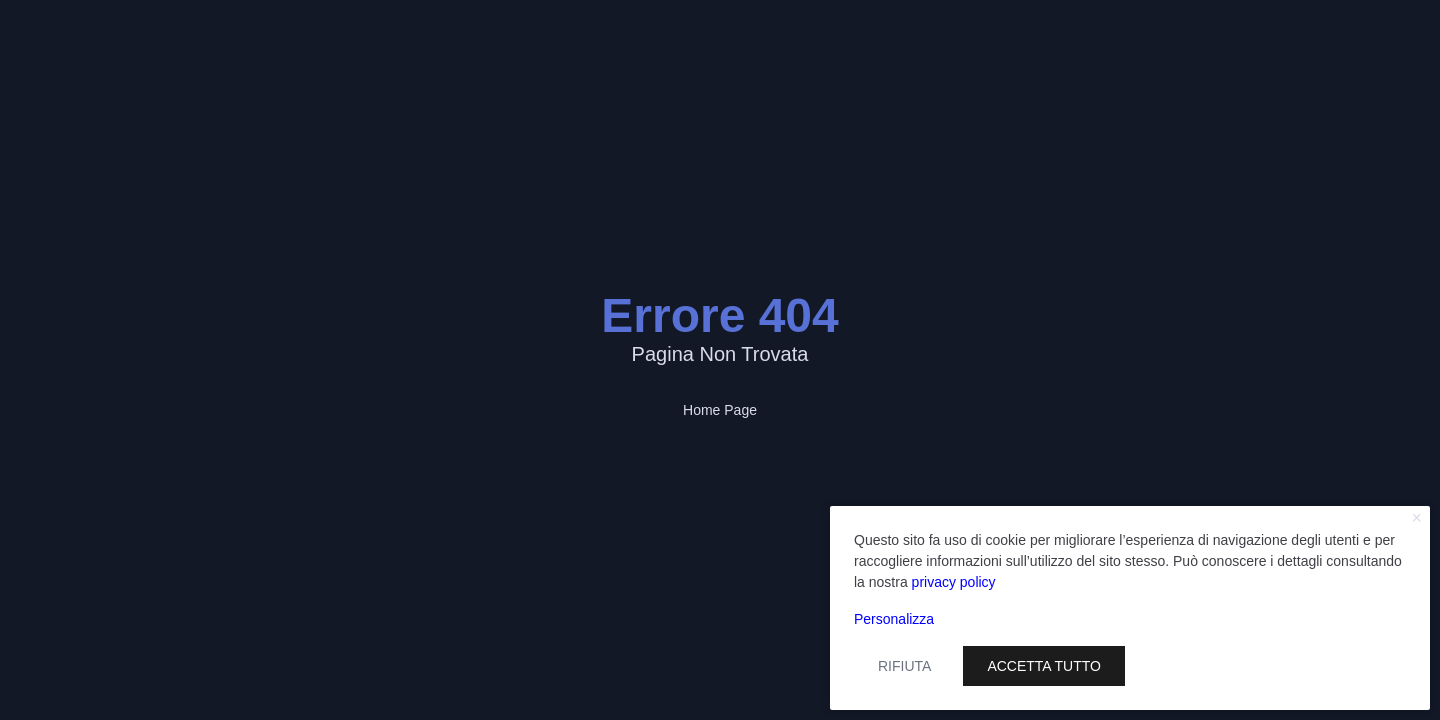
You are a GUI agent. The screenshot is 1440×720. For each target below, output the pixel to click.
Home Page (720, 410)
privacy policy (954, 582)
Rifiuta (904, 666)
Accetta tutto (1044, 666)
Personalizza (894, 619)
